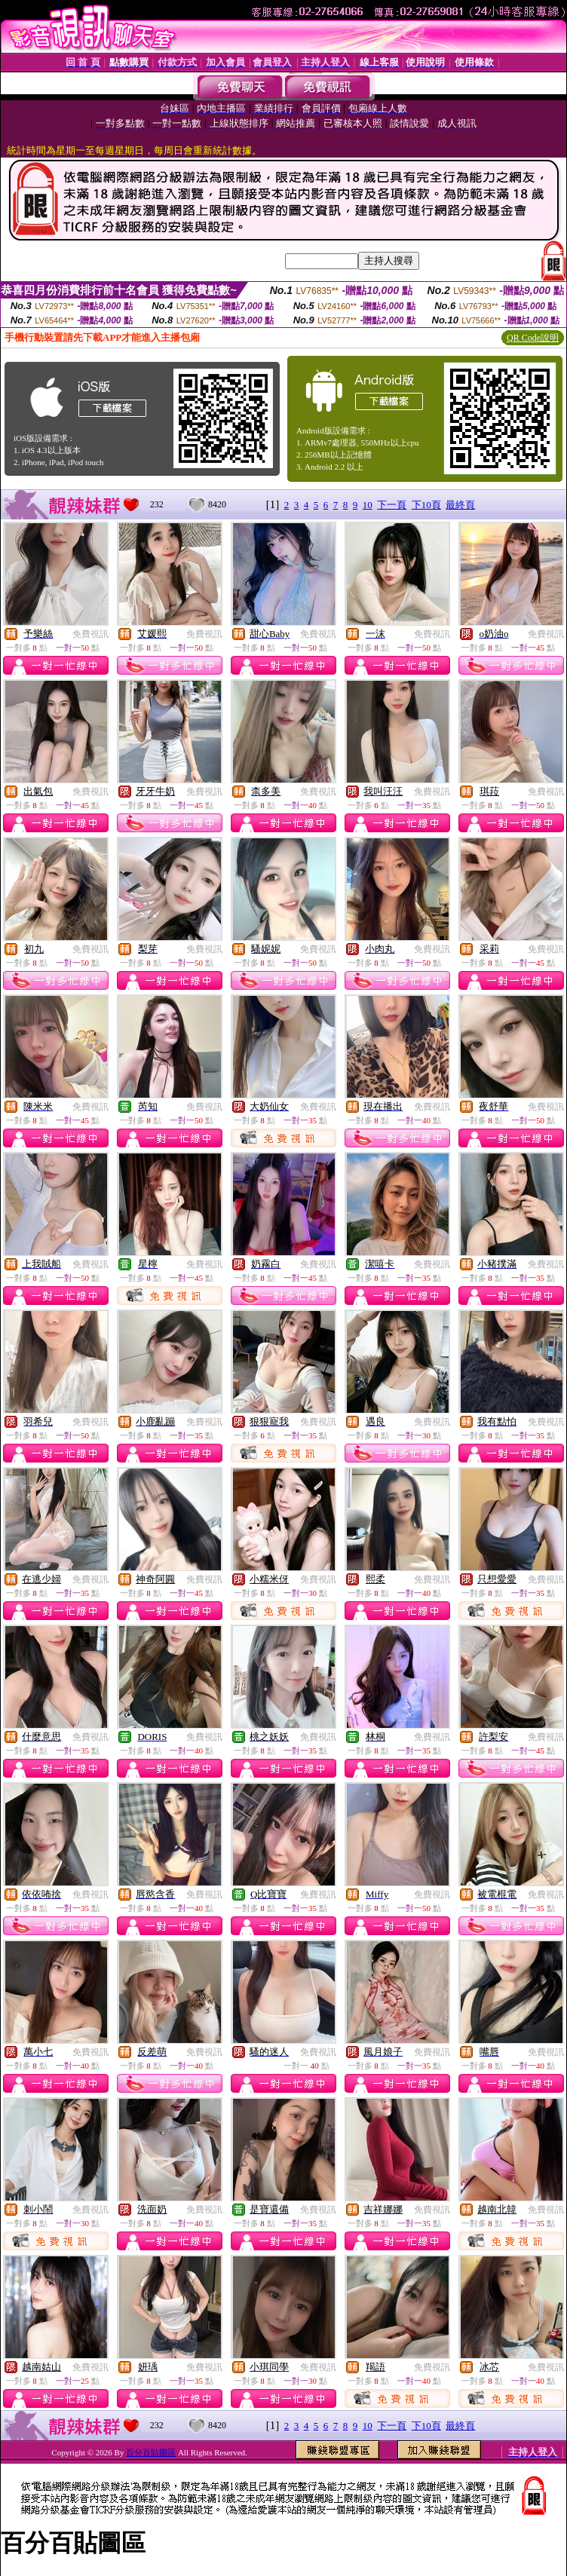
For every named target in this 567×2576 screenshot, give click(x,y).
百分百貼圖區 (151, 2452)
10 (367, 504)
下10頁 (426, 504)
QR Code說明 (533, 337)
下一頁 (391, 504)
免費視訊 (90, 634)
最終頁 (460, 504)
